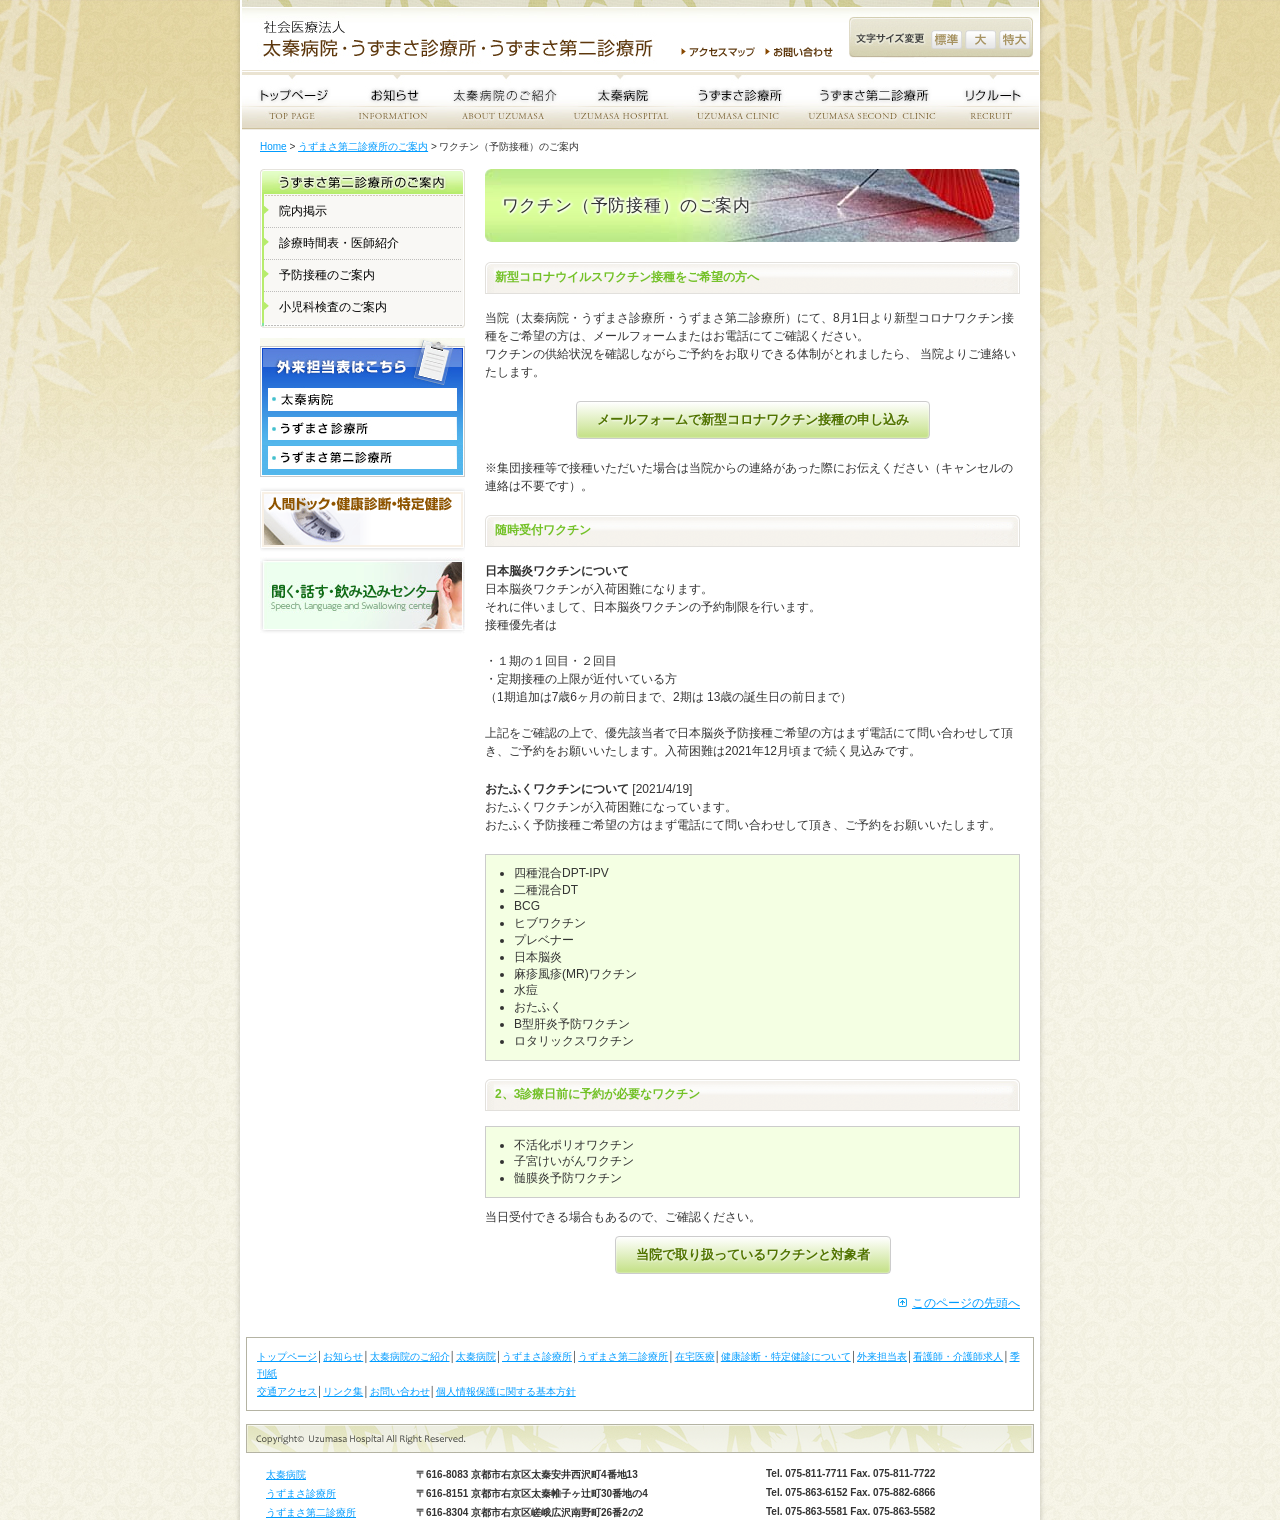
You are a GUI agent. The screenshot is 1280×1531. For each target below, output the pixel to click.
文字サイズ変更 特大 (1014, 39)
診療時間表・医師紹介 (339, 243)
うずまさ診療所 (537, 1356)
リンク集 (343, 1391)
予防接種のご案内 (327, 275)
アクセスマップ (718, 52)
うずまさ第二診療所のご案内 (363, 146)
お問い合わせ (802, 52)
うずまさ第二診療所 (623, 1356)
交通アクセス (287, 1391)
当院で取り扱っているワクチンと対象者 (753, 1254)
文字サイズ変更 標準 (946, 39)
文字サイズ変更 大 (980, 39)
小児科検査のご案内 (333, 307)
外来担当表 (882, 1356)
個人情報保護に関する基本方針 (506, 1391)
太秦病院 (476, 1356)
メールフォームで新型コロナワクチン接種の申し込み (753, 419)
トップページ (287, 1356)
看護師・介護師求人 (958, 1356)
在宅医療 (695, 1356)
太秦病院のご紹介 (410, 1356)
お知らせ (343, 1356)
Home (273, 146)
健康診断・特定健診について (786, 1356)
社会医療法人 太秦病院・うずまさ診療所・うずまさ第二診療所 (466, 41)
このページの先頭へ (966, 1303)
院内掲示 (303, 211)
